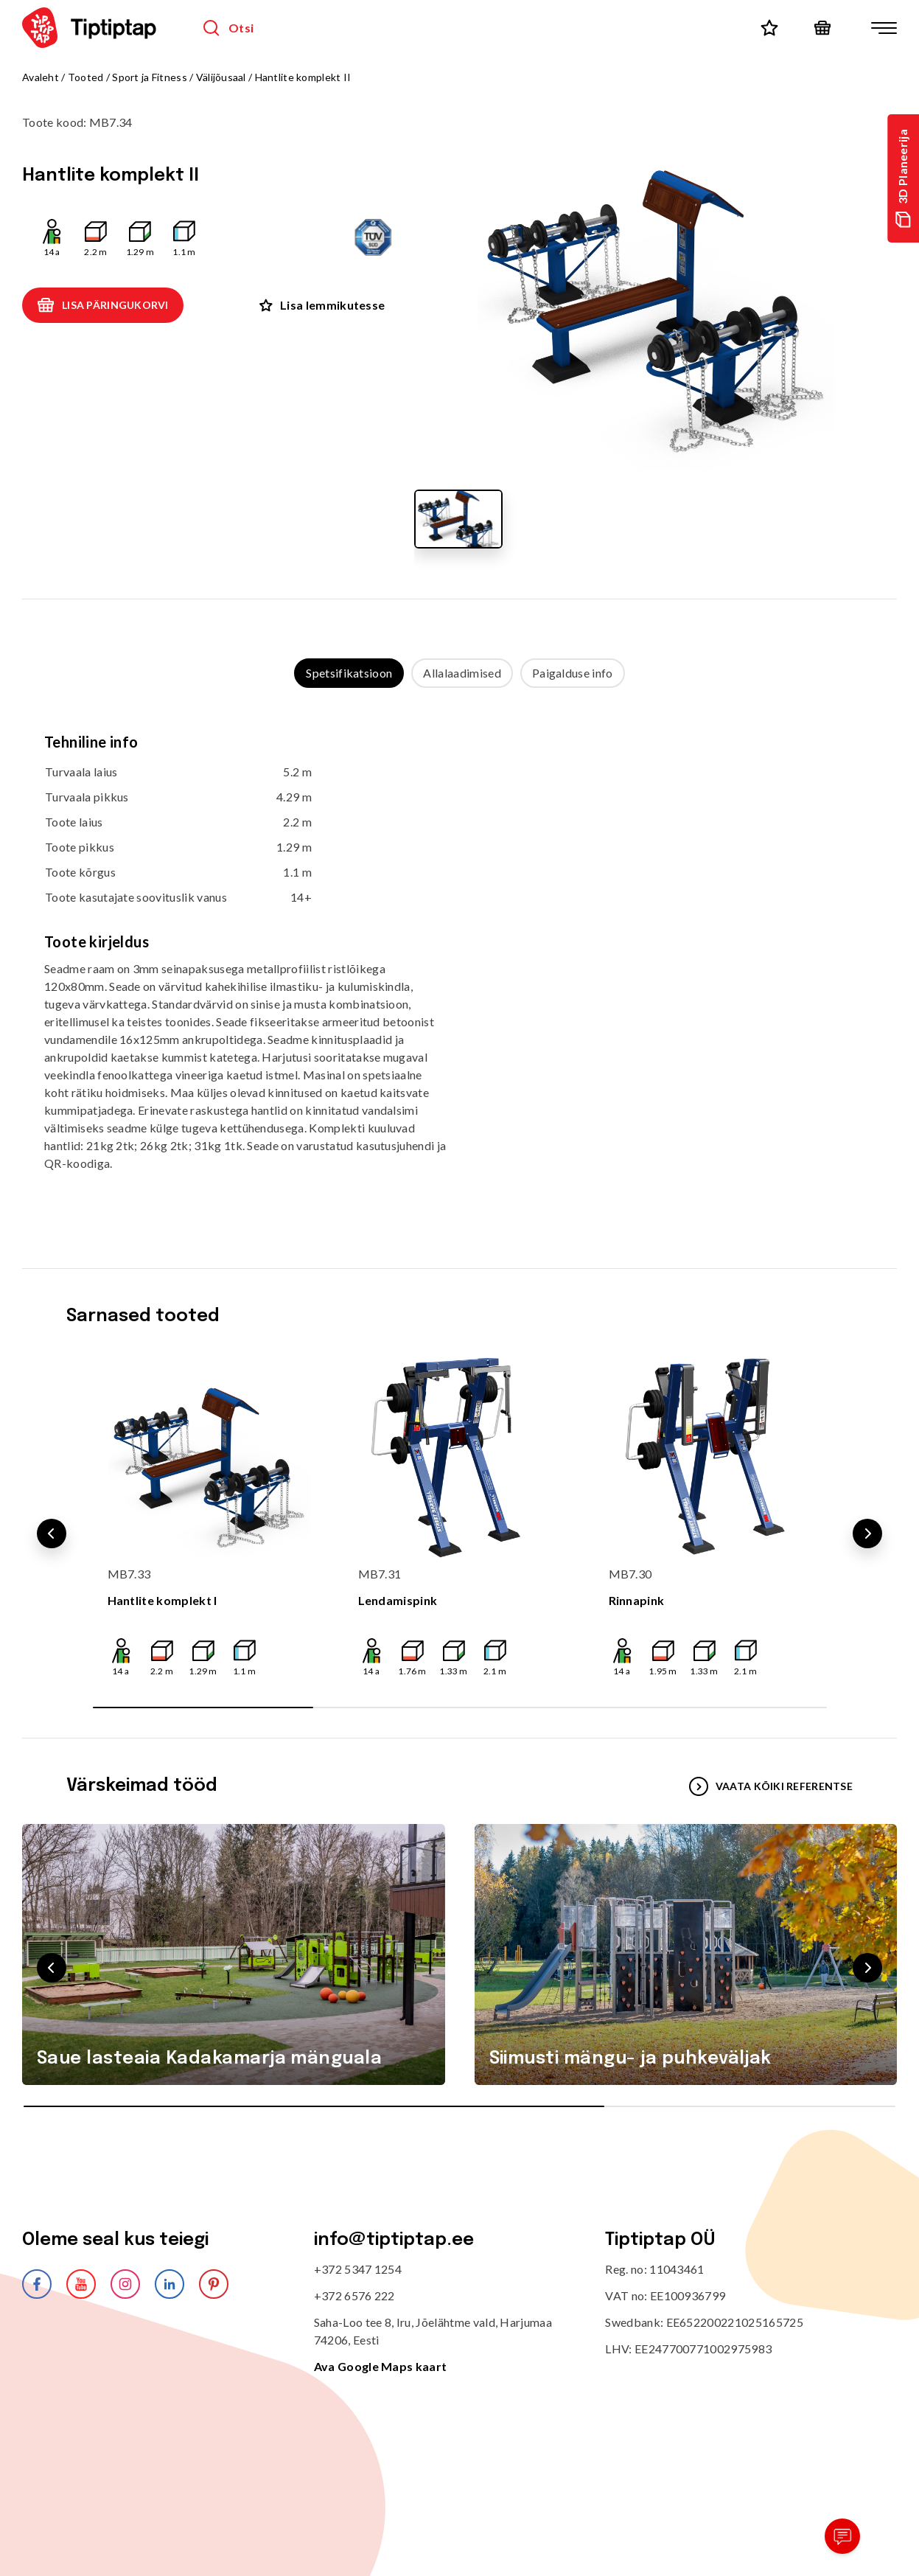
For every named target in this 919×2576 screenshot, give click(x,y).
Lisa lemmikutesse (322, 305)
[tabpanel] (459, 963)
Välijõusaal (221, 77)
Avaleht (40, 77)
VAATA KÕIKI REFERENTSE (771, 1786)
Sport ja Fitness (149, 77)
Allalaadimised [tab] (461, 673)
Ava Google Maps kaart (380, 2366)
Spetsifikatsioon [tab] (349, 673)
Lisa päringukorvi (103, 305)
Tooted (86, 77)
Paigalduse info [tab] (572, 673)
